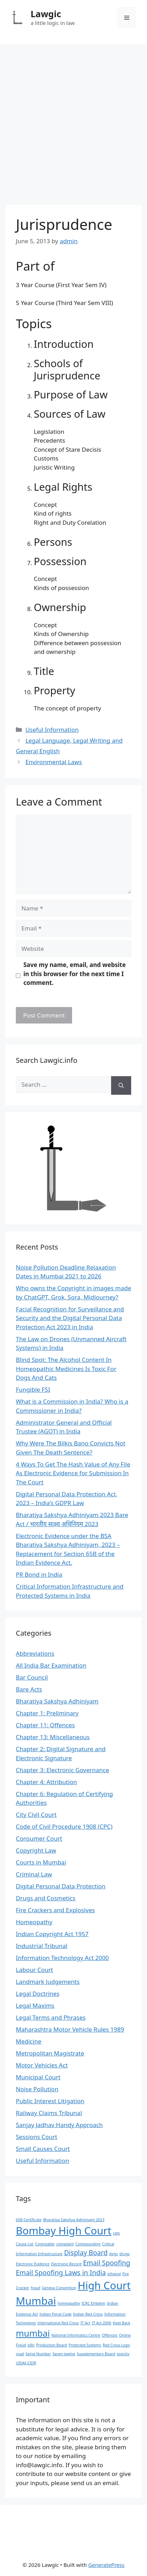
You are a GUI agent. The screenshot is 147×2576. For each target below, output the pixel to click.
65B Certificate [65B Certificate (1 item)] (28, 2219)
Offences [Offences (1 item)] (109, 2335)
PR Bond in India (39, 1574)
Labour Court (34, 1970)
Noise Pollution (37, 2089)
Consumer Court (39, 1838)
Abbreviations (35, 1653)
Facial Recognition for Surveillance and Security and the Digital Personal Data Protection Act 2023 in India (70, 1318)
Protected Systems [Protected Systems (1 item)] (85, 2345)
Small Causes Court (43, 2149)
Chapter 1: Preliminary (47, 1713)
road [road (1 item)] (20, 2353)
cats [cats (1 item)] (116, 2233)
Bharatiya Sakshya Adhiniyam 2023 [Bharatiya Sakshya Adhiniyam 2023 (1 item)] (73, 2219)
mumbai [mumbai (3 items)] (33, 2333)
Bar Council (32, 1677)
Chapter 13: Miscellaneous (53, 1737)
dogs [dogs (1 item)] (113, 2253)
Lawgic (46, 14)
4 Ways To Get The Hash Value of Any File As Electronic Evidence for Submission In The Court (73, 1473)
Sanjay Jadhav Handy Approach (59, 2125)
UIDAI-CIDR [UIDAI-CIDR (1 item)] (26, 2362)
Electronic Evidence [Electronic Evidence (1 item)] (33, 2264)
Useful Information (52, 730)
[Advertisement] (73, 121)
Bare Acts (29, 1689)
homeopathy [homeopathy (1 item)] (69, 2303)
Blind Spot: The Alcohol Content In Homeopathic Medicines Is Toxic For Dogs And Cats (66, 1369)
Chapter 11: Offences (45, 1725)
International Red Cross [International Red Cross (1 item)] (58, 2322)
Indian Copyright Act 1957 (52, 1934)
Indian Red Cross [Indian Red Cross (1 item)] (88, 2314)
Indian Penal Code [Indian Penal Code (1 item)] (55, 2314)
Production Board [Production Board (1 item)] (51, 2345)
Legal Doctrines (37, 1993)
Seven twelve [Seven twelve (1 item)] (63, 2353)
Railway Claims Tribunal (49, 2113)
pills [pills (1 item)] (30, 2345)
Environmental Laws (53, 762)
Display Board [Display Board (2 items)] (86, 2252)
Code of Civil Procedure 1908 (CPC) (64, 1826)
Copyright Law (36, 1850)
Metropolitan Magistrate (50, 2053)
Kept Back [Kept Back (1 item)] (121, 2322)
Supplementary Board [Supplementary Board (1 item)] (96, 2353)
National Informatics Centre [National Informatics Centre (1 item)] (75, 2335)
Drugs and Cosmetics (45, 1898)
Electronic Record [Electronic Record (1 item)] (66, 2264)
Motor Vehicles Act (42, 2065)
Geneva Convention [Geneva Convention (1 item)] (59, 2287)
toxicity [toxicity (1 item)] (123, 2353)
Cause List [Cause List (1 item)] (24, 2243)
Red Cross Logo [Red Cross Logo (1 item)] (116, 2345)
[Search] (121, 1085)
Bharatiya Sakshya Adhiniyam (57, 1701)
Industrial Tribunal (42, 1946)
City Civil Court (36, 1814)
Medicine (28, 2041)
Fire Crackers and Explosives (55, 1910)
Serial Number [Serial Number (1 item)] (38, 2353)
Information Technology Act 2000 (62, 1958)
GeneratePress (106, 2564)
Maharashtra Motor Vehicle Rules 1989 (70, 2029)
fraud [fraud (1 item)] (35, 2287)
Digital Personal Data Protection (61, 1886)
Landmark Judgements (47, 1982)
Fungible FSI (33, 1389)
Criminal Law (34, 1874)
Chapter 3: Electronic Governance (62, 1770)
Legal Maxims (35, 2005)
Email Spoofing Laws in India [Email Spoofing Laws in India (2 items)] (61, 2272)
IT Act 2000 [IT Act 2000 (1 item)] (101, 2322)
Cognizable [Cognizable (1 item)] (45, 2243)
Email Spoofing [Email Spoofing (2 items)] (106, 2262)
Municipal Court (38, 2077)
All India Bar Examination (51, 1665)
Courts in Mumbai (41, 1862)
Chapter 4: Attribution (46, 1782)
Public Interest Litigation (50, 2101)
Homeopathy (34, 1922)
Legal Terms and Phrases (50, 2017)
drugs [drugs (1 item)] (124, 2253)
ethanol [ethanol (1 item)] (114, 2273)
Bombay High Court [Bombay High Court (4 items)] (63, 2231)
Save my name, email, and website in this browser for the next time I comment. (75, 974)
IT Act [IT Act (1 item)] (85, 2322)
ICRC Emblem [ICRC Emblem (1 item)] (94, 2303)
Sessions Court (36, 2137)
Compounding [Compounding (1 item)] (88, 2243)
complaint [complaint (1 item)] (65, 2243)
